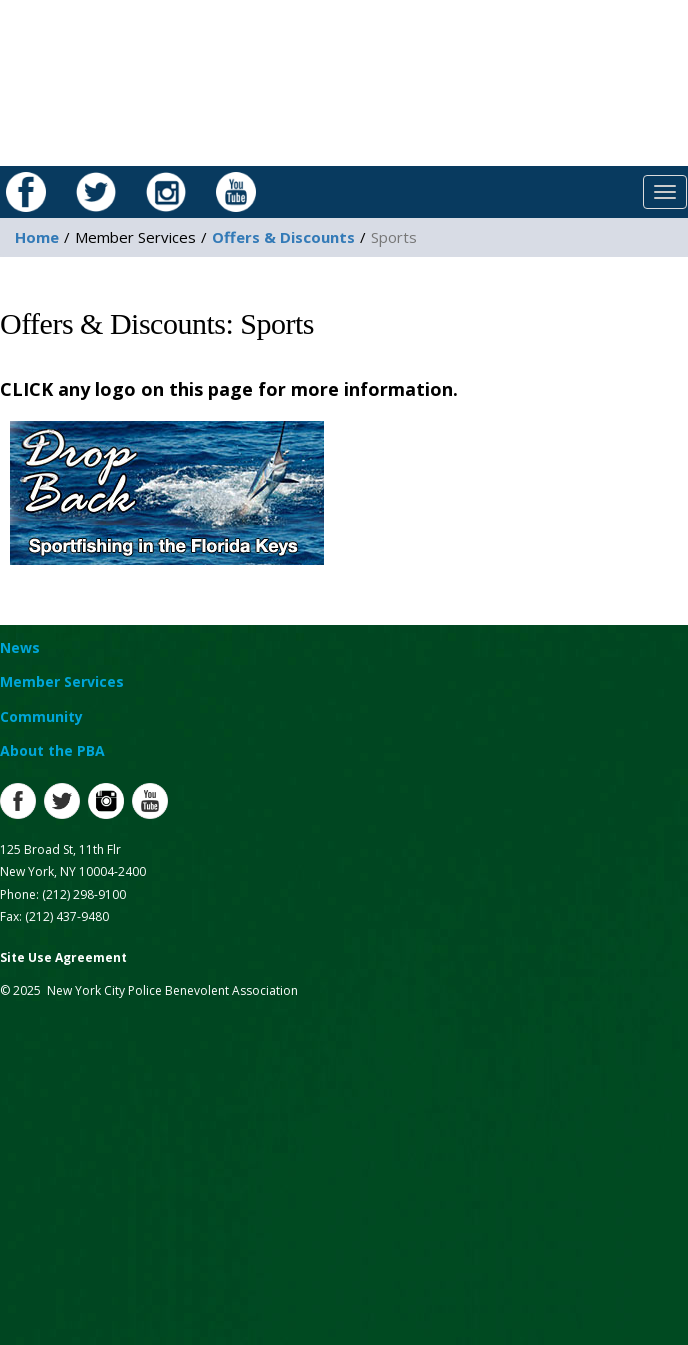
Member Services (62, 681)
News (20, 647)
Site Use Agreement (63, 957)
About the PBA (52, 750)
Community (41, 716)
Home (37, 237)
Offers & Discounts (283, 237)
